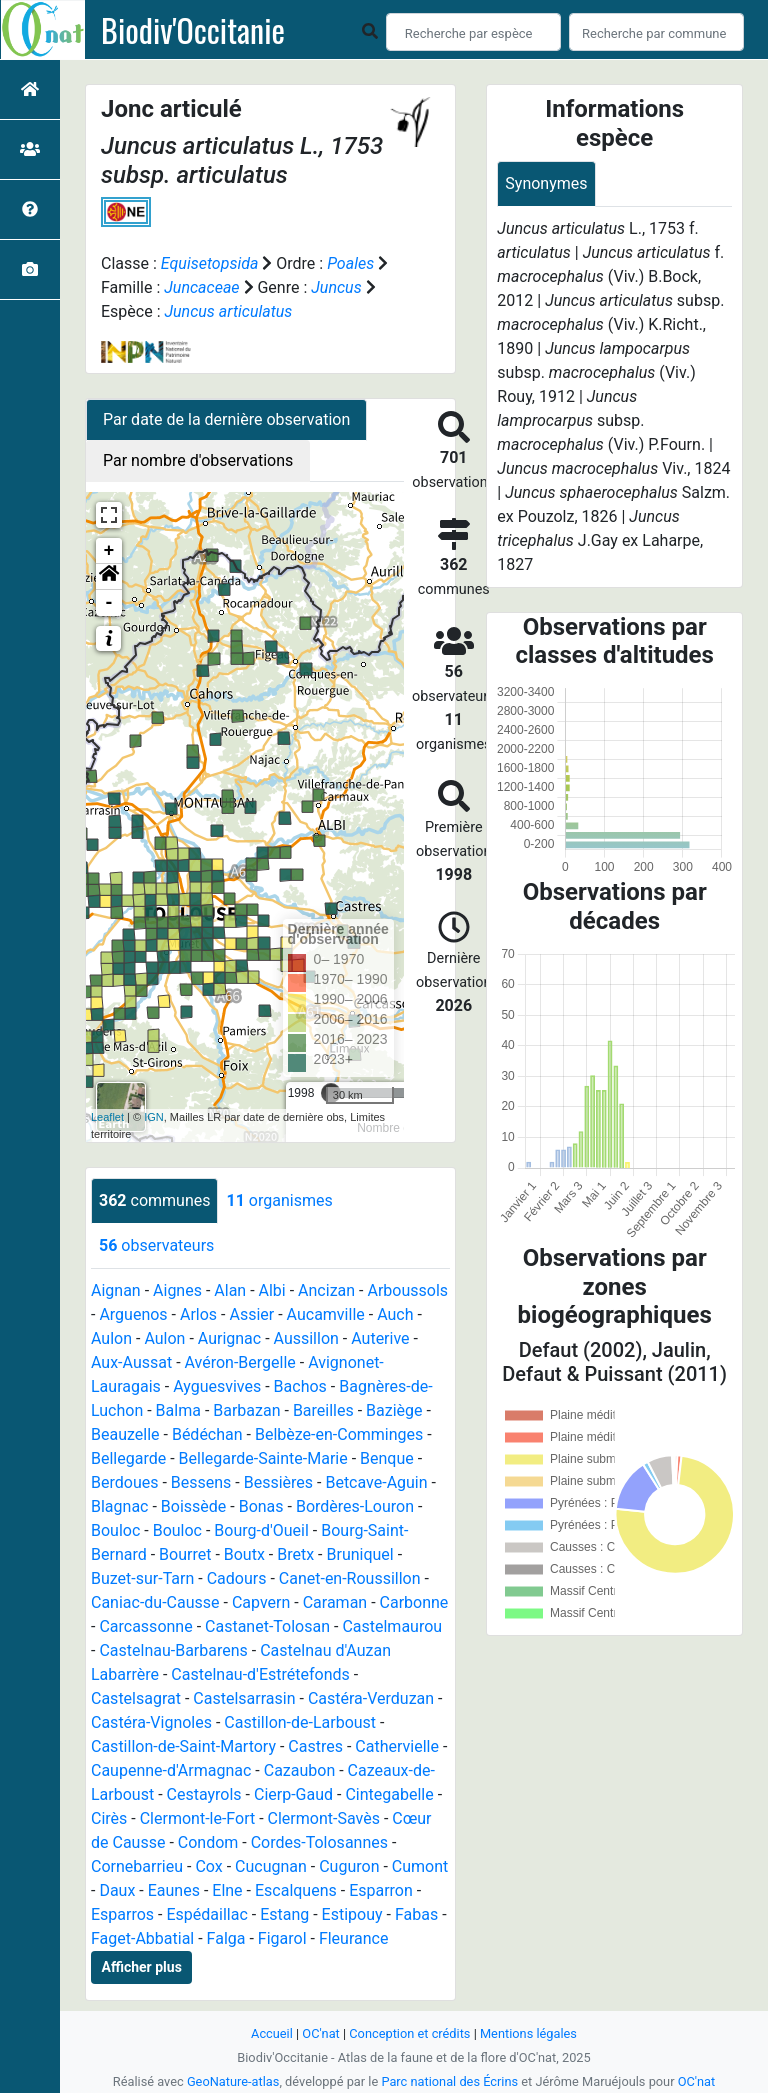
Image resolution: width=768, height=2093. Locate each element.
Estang (284, 1914)
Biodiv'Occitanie (193, 30)
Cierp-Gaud (293, 1794)
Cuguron (349, 1866)
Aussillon (306, 1338)
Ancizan (326, 1290)
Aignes (177, 1290)
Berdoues (124, 1482)
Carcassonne (145, 1626)
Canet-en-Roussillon (350, 1578)
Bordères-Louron (355, 1506)
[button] (109, 577)
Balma (178, 1410)
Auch (395, 1314)
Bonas (261, 1506)
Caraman (335, 1602)
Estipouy (352, 1914)
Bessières (278, 1482)
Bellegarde (128, 1458)
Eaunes (174, 1890)
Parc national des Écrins (449, 2081)
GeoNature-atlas (233, 2081)
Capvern (261, 1602)
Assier (251, 1314)
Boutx (244, 1554)
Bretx (295, 1554)
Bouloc (115, 1530)
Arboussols (407, 1290)
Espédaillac (206, 1914)
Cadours (237, 1578)
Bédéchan (207, 1434)
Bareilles (323, 1410)
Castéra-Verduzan (371, 1698)
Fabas (416, 1914)
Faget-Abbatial (142, 1938)
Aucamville (326, 1314)
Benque (387, 1458)
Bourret (185, 1554)
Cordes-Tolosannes (319, 1842)
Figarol (282, 1938)
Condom (208, 1842)
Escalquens (296, 1890)
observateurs (156, 1245)
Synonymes (546, 183)
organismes (279, 1200)
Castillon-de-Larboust (300, 1722)
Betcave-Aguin (376, 1482)
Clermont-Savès (324, 1818)
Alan (230, 1290)
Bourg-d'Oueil (261, 1530)
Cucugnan (271, 1866)
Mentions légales (528, 2033)
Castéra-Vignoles (151, 1722)
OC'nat (320, 2033)
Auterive (380, 1338)
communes (154, 1200)
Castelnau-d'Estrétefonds (260, 1674)
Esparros (122, 1914)
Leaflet (107, 1117)
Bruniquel (359, 1554)
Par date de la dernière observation (226, 419)
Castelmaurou (392, 1626)
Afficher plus (142, 1967)
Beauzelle (125, 1434)
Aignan (116, 1290)
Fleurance (354, 1938)
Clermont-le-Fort (198, 1818)
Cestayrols (204, 1794)
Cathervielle (397, 1746)
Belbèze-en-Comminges (339, 1434)
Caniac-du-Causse (155, 1602)
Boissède (194, 1506)
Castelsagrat (136, 1698)
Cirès (109, 1818)
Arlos (198, 1314)
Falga (226, 1938)
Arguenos (133, 1314)
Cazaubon (300, 1770)
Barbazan (246, 1410)
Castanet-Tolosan (267, 1626)
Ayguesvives (217, 1386)
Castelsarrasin (244, 1698)
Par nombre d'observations (198, 460)
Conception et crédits (409, 2033)
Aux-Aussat (131, 1362)
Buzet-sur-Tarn (142, 1578)
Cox (208, 1866)
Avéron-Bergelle (240, 1362)
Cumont (420, 1866)
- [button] (109, 603)
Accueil (272, 2033)
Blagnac (119, 1506)
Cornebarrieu (137, 1866)
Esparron (381, 1890)
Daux (117, 1890)
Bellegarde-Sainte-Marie (263, 1458)
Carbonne (414, 1602)
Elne (227, 1890)
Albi (272, 1290)
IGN (154, 1117)
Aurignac (229, 1338)
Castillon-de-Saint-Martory (183, 1746)
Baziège (394, 1410)
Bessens (201, 1482)
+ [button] (109, 551)
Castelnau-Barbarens (173, 1650)
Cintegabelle (389, 1794)
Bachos (300, 1386)
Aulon (111, 1338)
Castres (315, 1746)
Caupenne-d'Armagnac (171, 1770)
